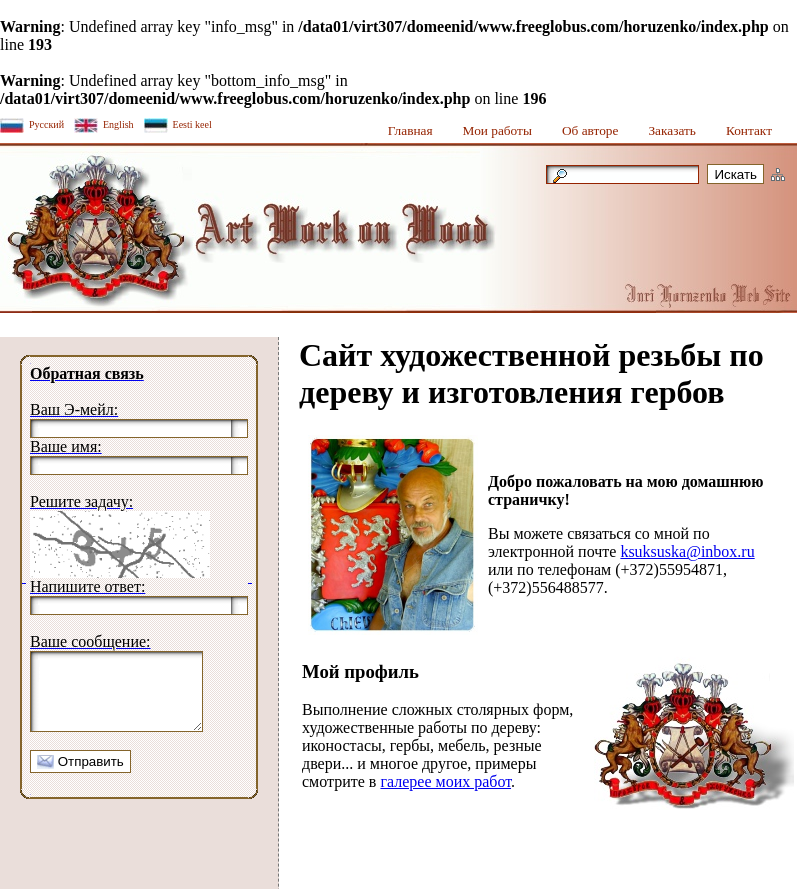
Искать (735, 174)
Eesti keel (192, 124)
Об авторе (590, 130)
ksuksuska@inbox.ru (687, 551)
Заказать (672, 130)
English (118, 124)
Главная (410, 130)
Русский (46, 124)
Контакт (749, 130)
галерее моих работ (445, 781)
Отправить (80, 776)
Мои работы (497, 130)
